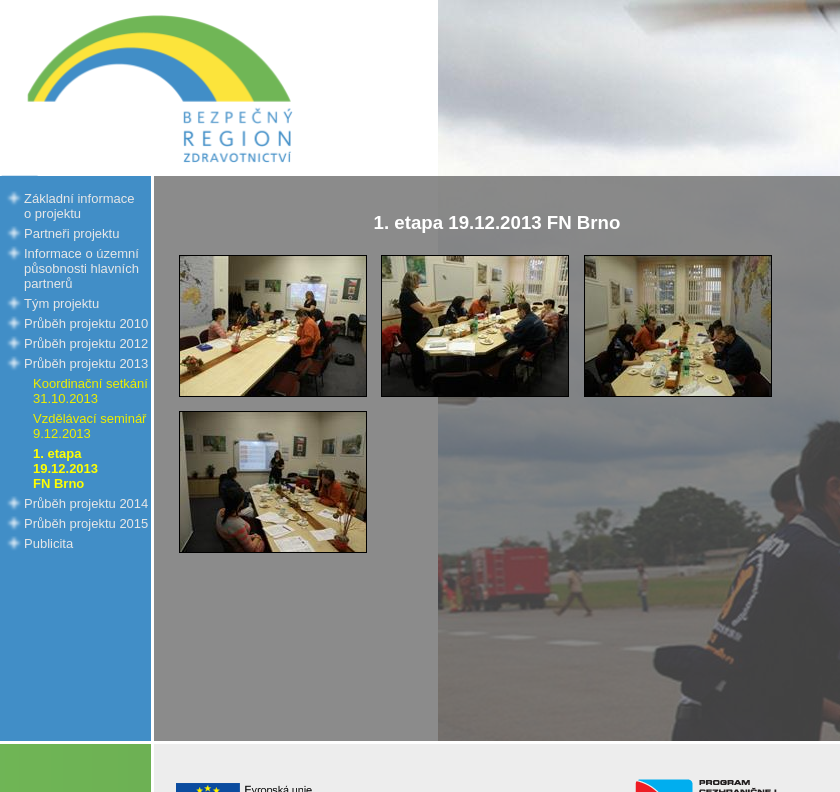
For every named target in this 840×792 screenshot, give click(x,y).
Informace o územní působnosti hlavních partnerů (81, 268)
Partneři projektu (71, 233)
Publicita (48, 543)
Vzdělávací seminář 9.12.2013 (89, 426)
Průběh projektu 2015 (86, 523)
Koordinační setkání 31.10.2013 (90, 391)
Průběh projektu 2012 (86, 343)
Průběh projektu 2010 (86, 323)
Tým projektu (61, 303)
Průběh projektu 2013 (86, 363)
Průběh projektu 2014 (86, 503)
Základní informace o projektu (79, 206)
